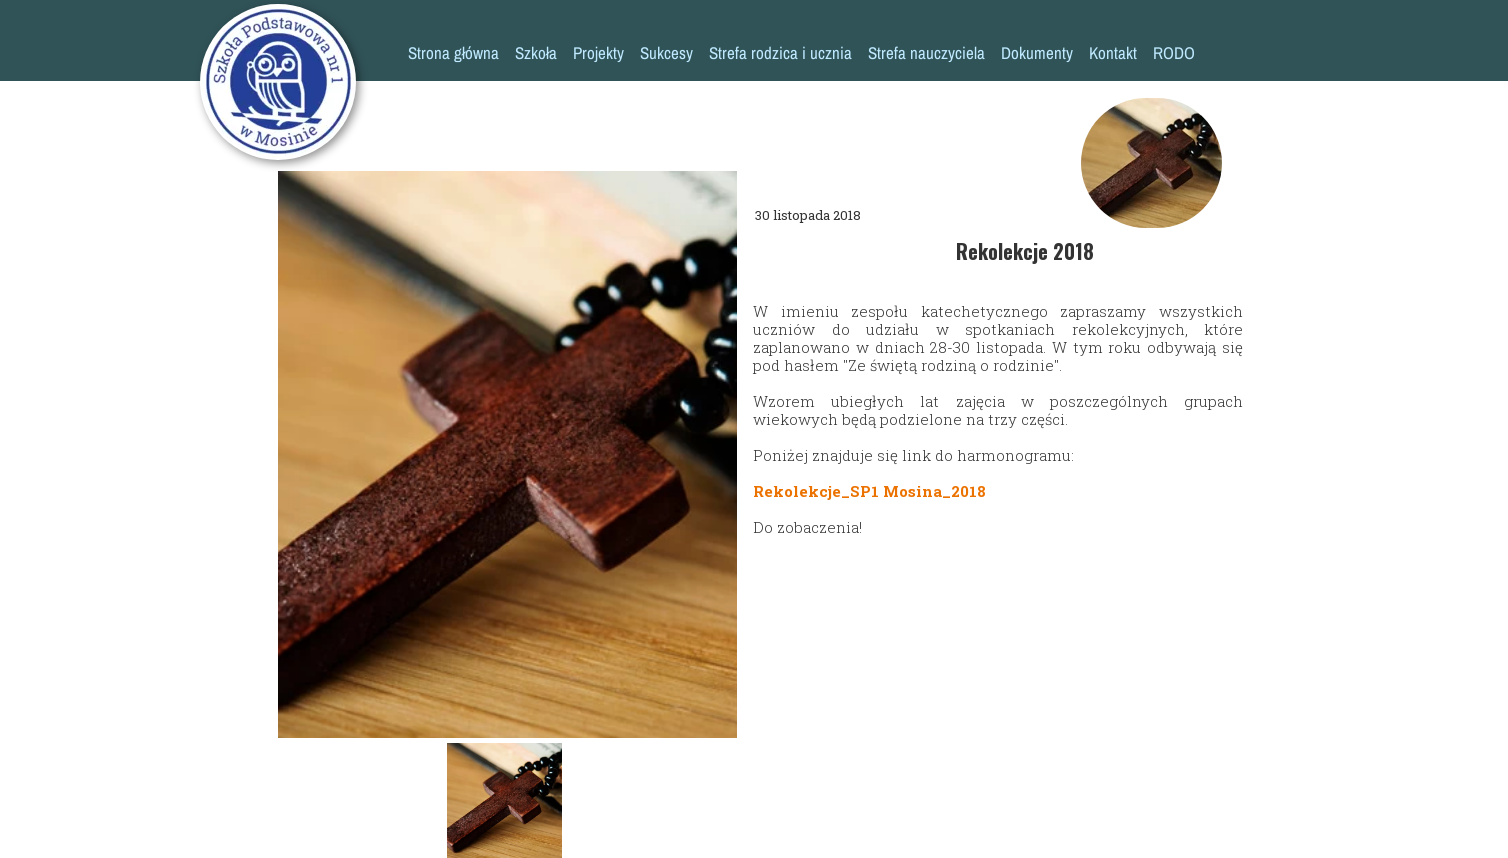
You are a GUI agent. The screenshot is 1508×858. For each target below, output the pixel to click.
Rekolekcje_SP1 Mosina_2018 (869, 491)
